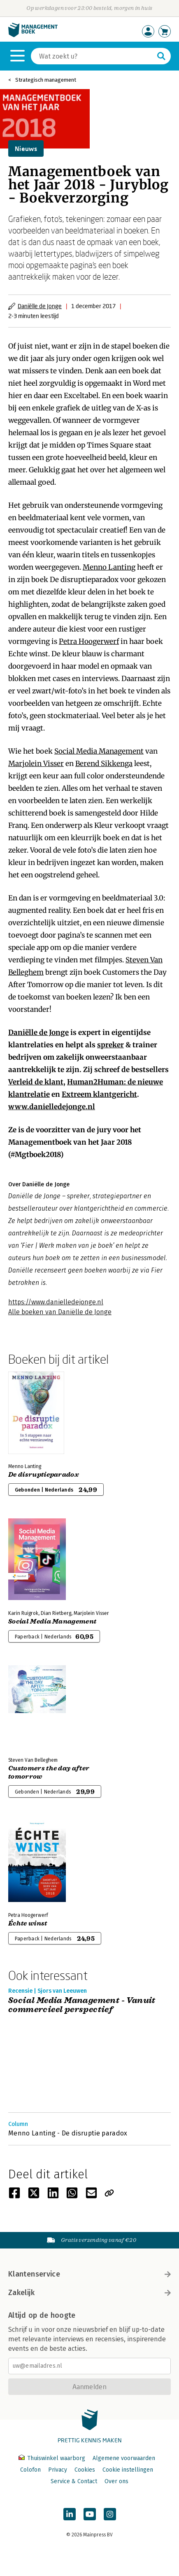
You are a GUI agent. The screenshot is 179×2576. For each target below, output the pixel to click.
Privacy (57, 2469)
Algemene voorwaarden (124, 2458)
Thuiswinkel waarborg (53, 2458)
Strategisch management (45, 80)
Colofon (30, 2469)
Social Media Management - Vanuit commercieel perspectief (82, 2005)
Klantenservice (89, 2274)
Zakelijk (89, 2292)
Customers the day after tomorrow (48, 1772)
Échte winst (27, 1923)
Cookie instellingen (127, 2469)
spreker (110, 1044)
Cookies (84, 2469)
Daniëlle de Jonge (40, 305)
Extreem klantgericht (99, 1094)
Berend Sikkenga (104, 763)
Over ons (116, 2481)
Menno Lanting (109, 567)
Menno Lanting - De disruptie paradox (68, 2133)
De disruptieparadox (43, 1475)
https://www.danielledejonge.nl (55, 1302)
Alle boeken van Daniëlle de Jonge (60, 1312)
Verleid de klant (35, 1081)
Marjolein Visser (36, 763)
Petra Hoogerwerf (89, 641)
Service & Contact (74, 2481)
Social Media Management (99, 751)
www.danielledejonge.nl (51, 1106)
